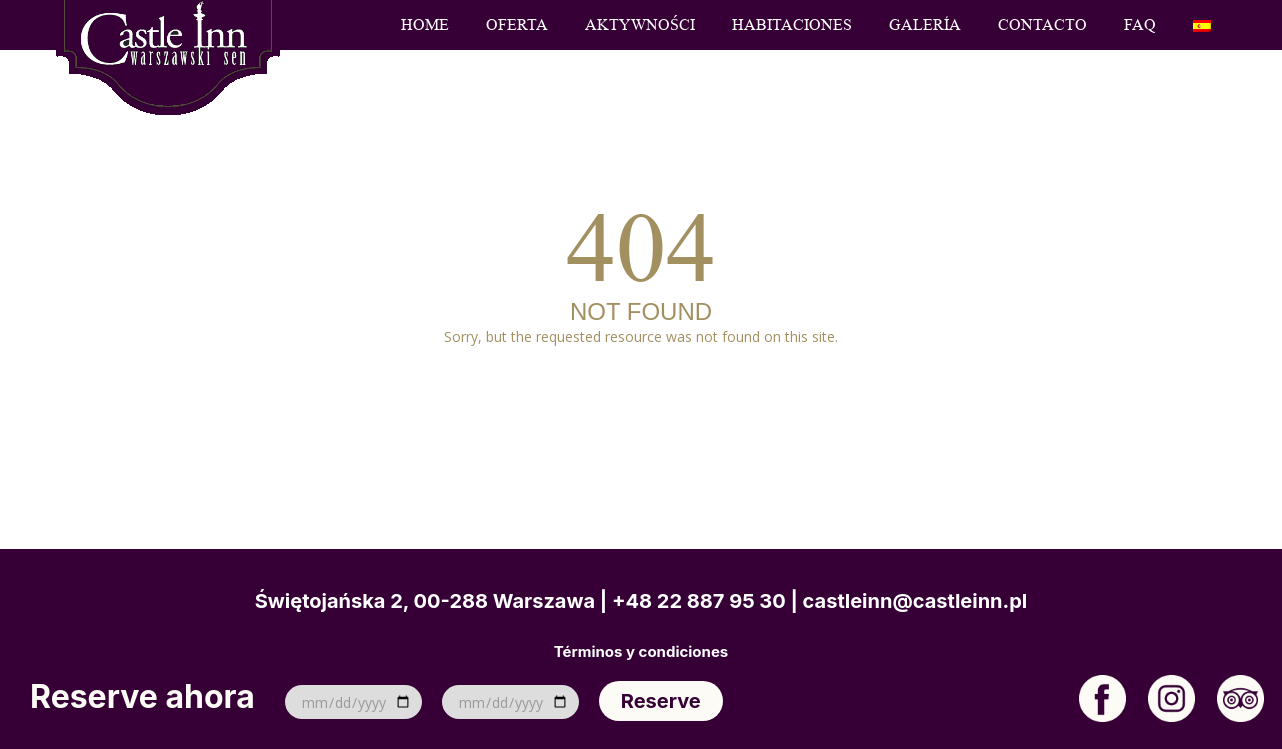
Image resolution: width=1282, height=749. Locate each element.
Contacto (1042, 25)
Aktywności (640, 25)
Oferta (517, 25)
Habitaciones (792, 25)
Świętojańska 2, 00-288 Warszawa (425, 601)
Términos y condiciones (641, 652)
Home (425, 25)
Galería (925, 25)
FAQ (1140, 25)
